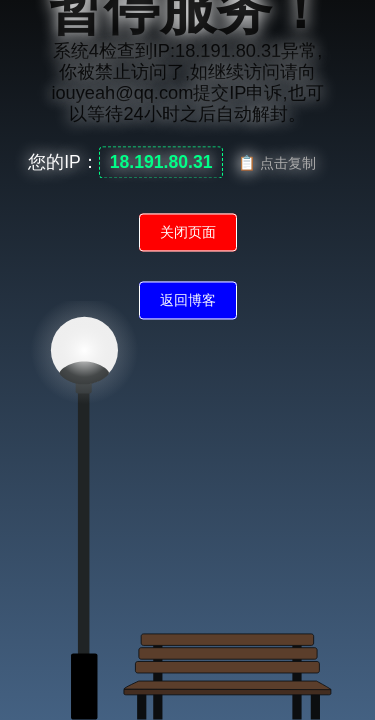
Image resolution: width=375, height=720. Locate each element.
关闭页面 (188, 233)
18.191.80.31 (161, 163)
